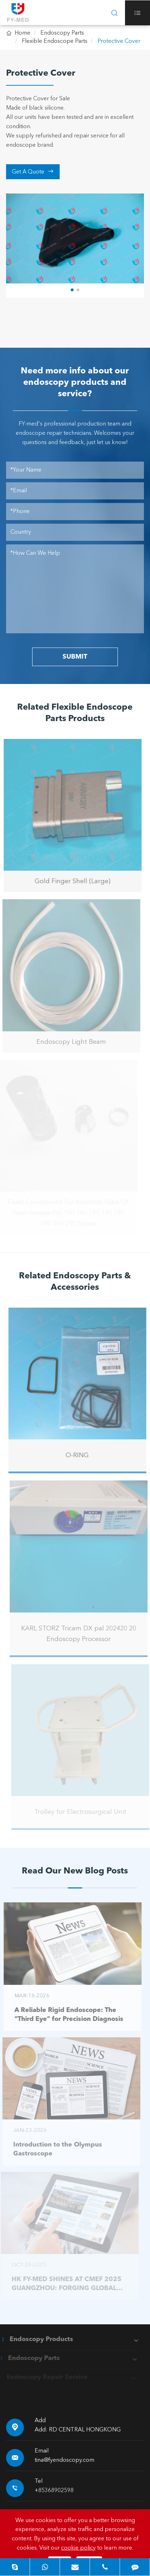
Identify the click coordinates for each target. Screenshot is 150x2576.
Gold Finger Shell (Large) (70, 881)
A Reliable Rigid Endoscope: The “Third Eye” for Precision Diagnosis (65, 2014)
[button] (72, 289)
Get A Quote (33, 171)
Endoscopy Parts (62, 33)
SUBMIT (74, 657)
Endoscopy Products (38, 2339)
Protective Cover (119, 41)
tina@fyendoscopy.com (64, 2460)
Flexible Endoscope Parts (55, 41)
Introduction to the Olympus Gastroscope (54, 2149)
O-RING (80, 1455)
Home (22, 33)
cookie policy (78, 2548)
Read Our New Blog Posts (75, 1871)
